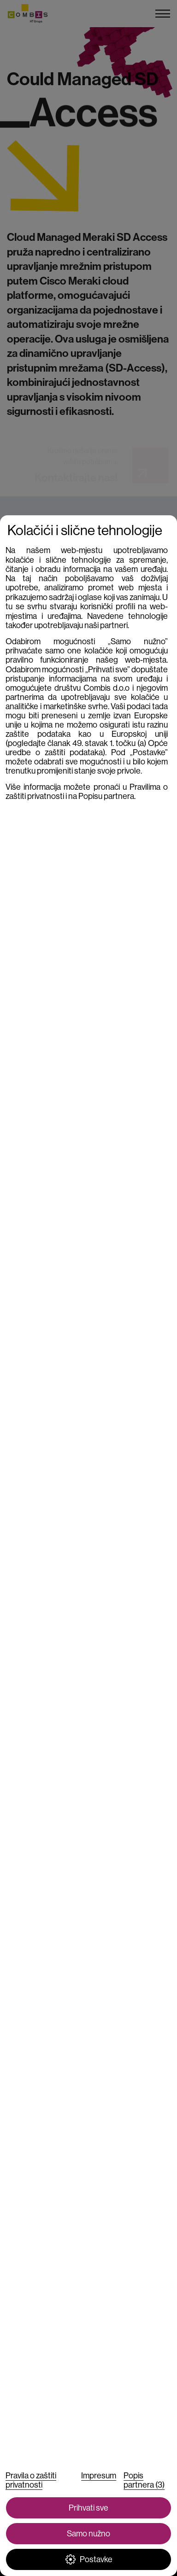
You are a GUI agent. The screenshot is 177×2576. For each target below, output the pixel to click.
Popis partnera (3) (144, 2480)
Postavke (88, 2559)
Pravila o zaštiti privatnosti (31, 2480)
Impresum (98, 2475)
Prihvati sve (88, 2507)
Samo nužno (88, 2533)
